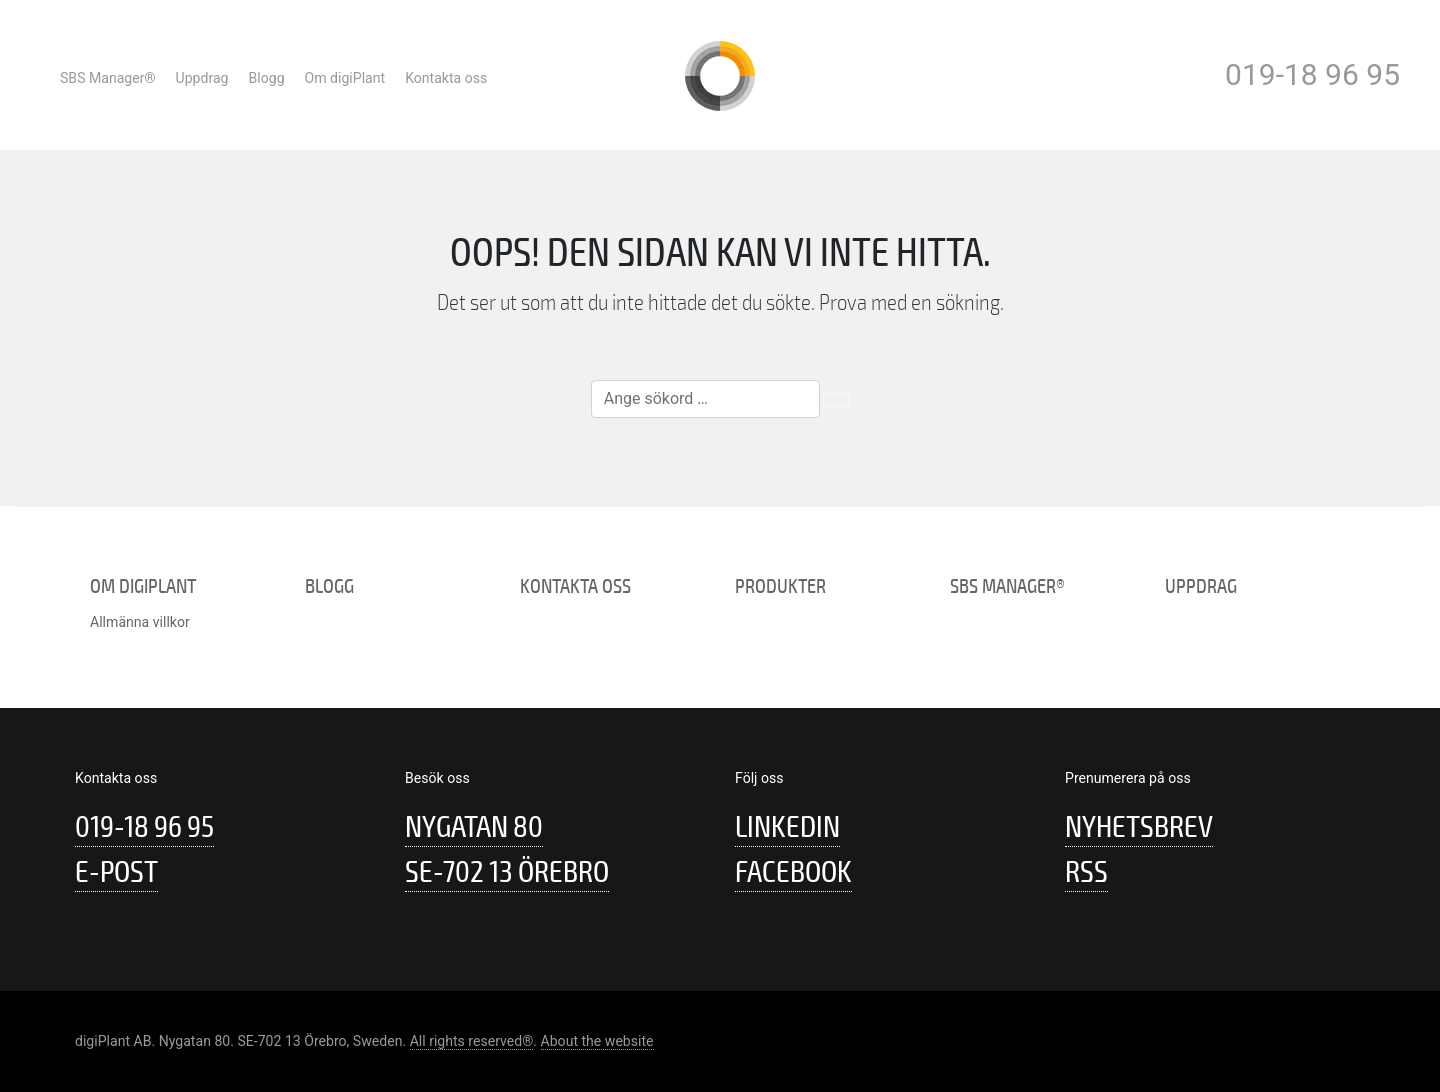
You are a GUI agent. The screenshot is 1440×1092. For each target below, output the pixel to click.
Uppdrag (202, 78)
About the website (597, 1041)
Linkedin (787, 827)
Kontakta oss (446, 78)
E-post (116, 872)
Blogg (267, 78)
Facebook (793, 872)
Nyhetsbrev (1139, 827)
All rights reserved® (472, 1041)
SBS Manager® (108, 78)
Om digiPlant (345, 78)
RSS (1086, 872)
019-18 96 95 (1312, 74)
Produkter (780, 586)
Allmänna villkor (140, 622)
